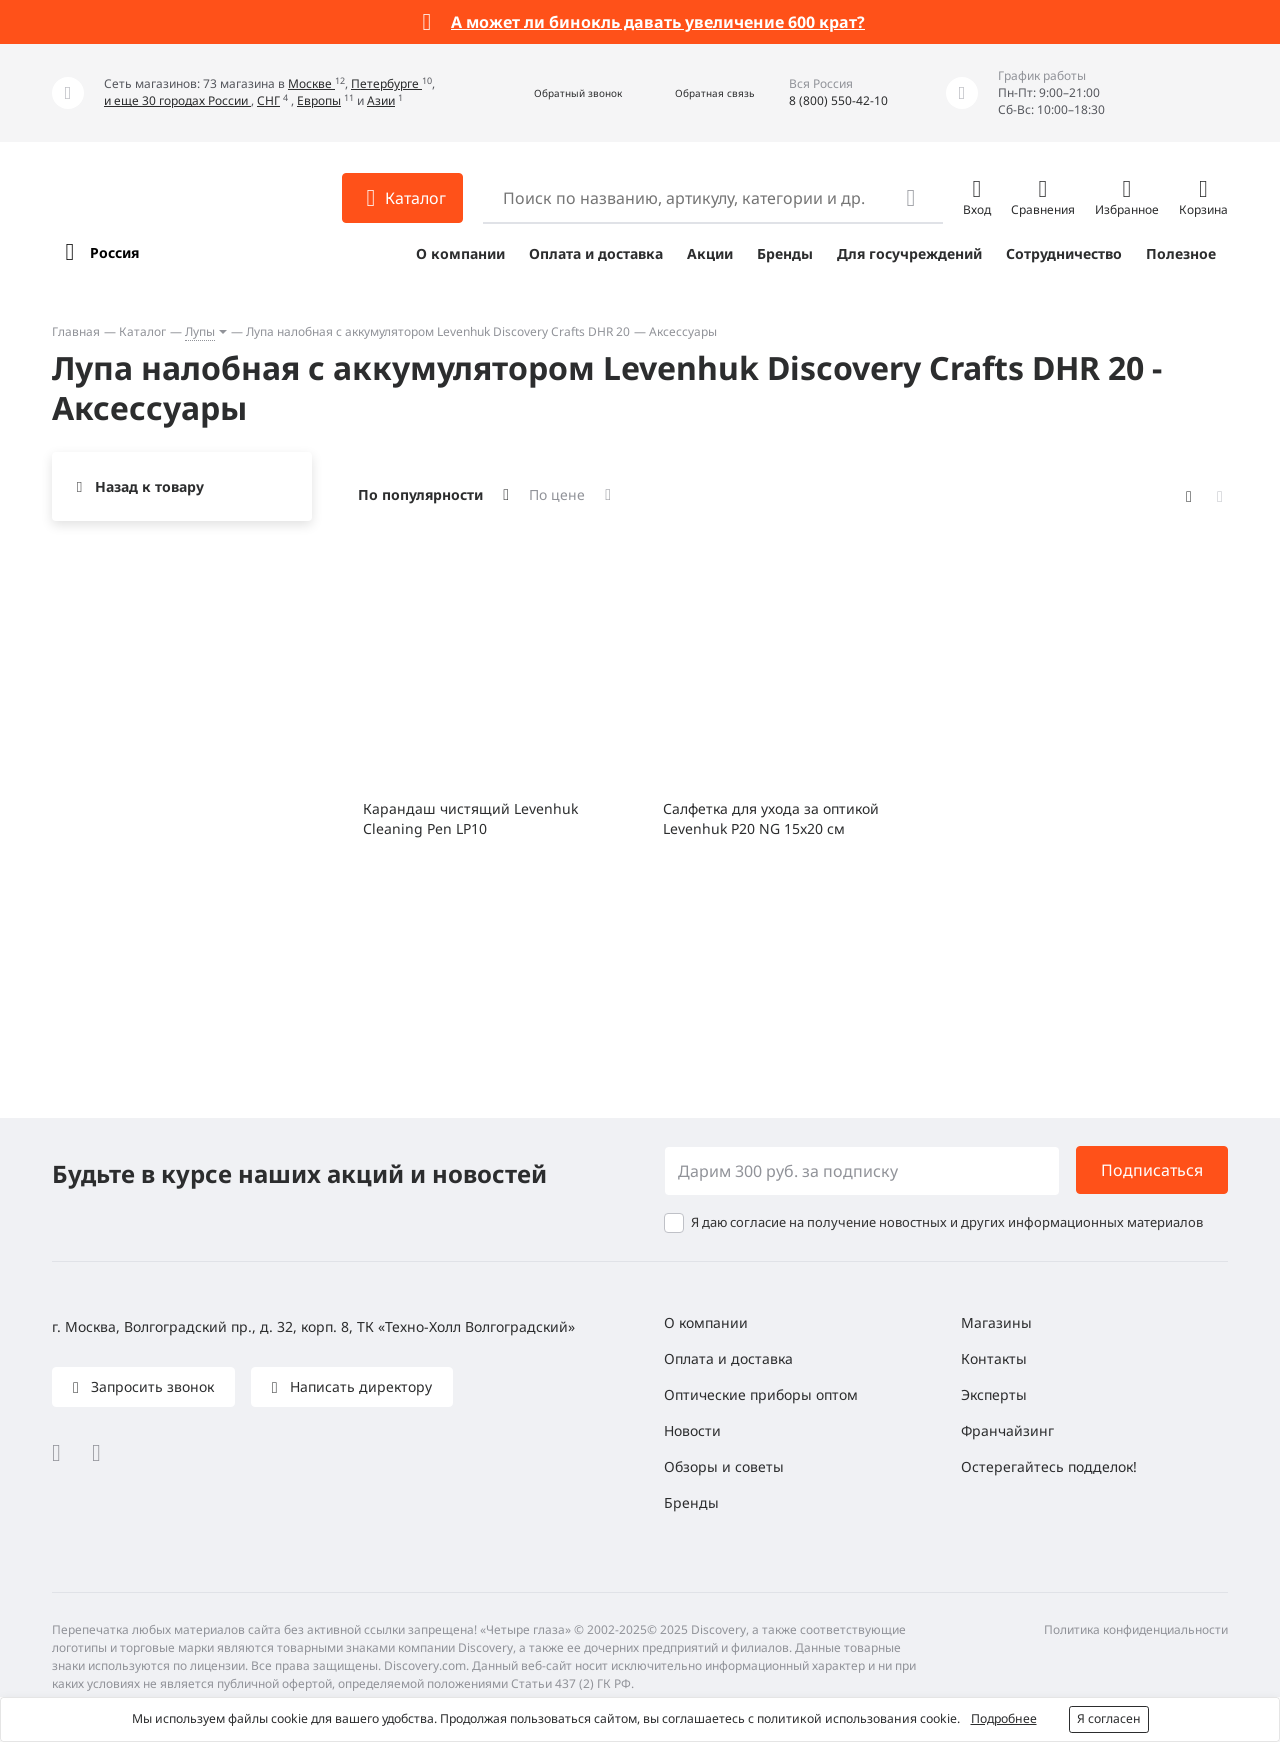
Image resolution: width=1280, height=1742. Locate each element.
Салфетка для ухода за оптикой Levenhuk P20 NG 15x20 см (771, 818)
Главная (76, 331)
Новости (692, 1430)
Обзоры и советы (724, 1466)
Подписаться (1152, 1170)
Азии (381, 100)
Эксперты (994, 1394)
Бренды (785, 253)
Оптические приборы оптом (761, 1394)
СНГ (268, 100)
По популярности (420, 494)
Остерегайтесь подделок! (1049, 1466)
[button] (556, 93)
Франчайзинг (1007, 1430)
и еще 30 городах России (177, 100)
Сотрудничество (1064, 253)
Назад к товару (149, 486)
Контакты (994, 1358)
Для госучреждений (909, 253)
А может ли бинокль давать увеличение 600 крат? (658, 22)
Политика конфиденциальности (1136, 1629)
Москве (311, 83)
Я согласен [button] (1109, 1718)
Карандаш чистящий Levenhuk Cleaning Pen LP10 (470, 818)
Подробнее (1004, 1718)
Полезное (1181, 253)
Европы (319, 100)
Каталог (142, 331)
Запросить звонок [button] (150, 1386)
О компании (460, 253)
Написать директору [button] (359, 1386)
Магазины (996, 1322)
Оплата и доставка (596, 253)
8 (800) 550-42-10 (838, 100)
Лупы (200, 331)
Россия (114, 252)
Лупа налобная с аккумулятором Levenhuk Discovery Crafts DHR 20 (438, 331)
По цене (557, 494)
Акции (710, 253)
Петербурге (386, 83)
